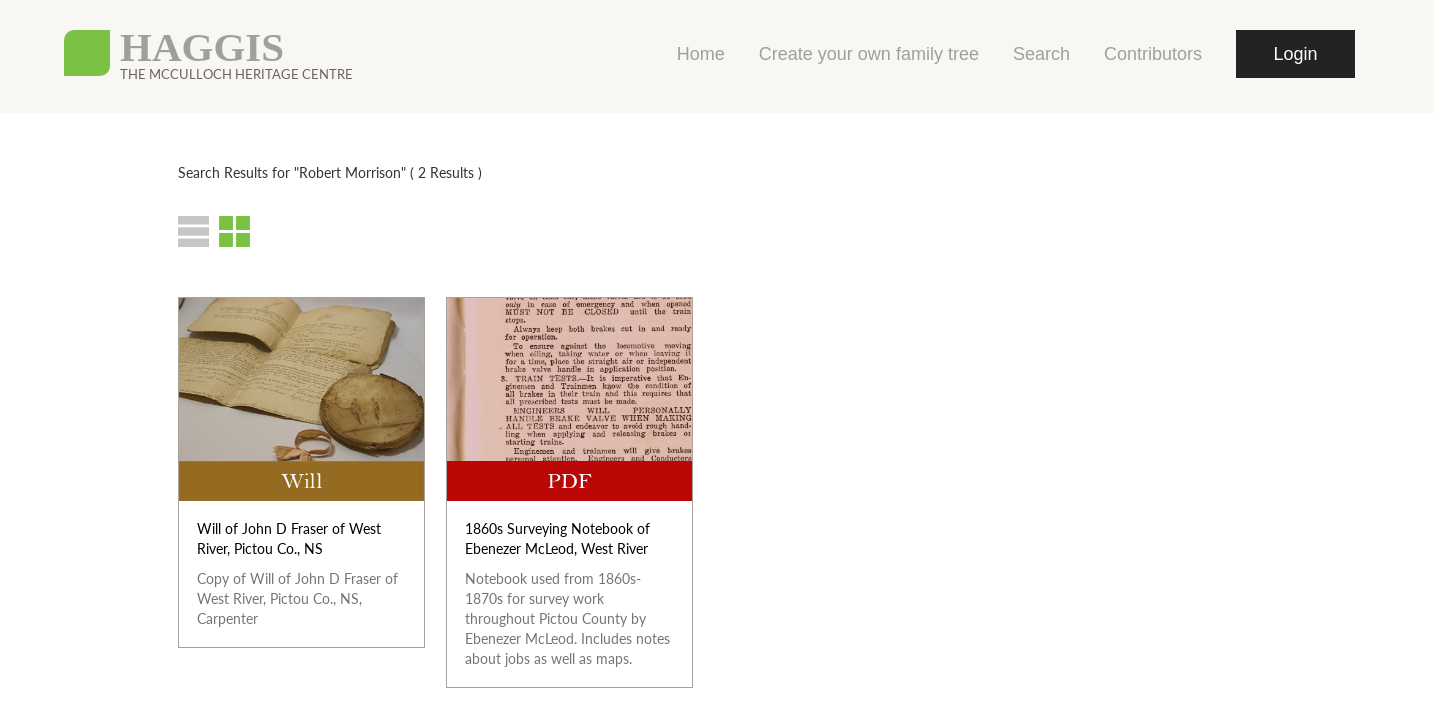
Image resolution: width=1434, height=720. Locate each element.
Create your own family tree (869, 54)
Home (701, 54)
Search (1041, 54)
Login (1295, 54)
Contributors (1153, 54)
